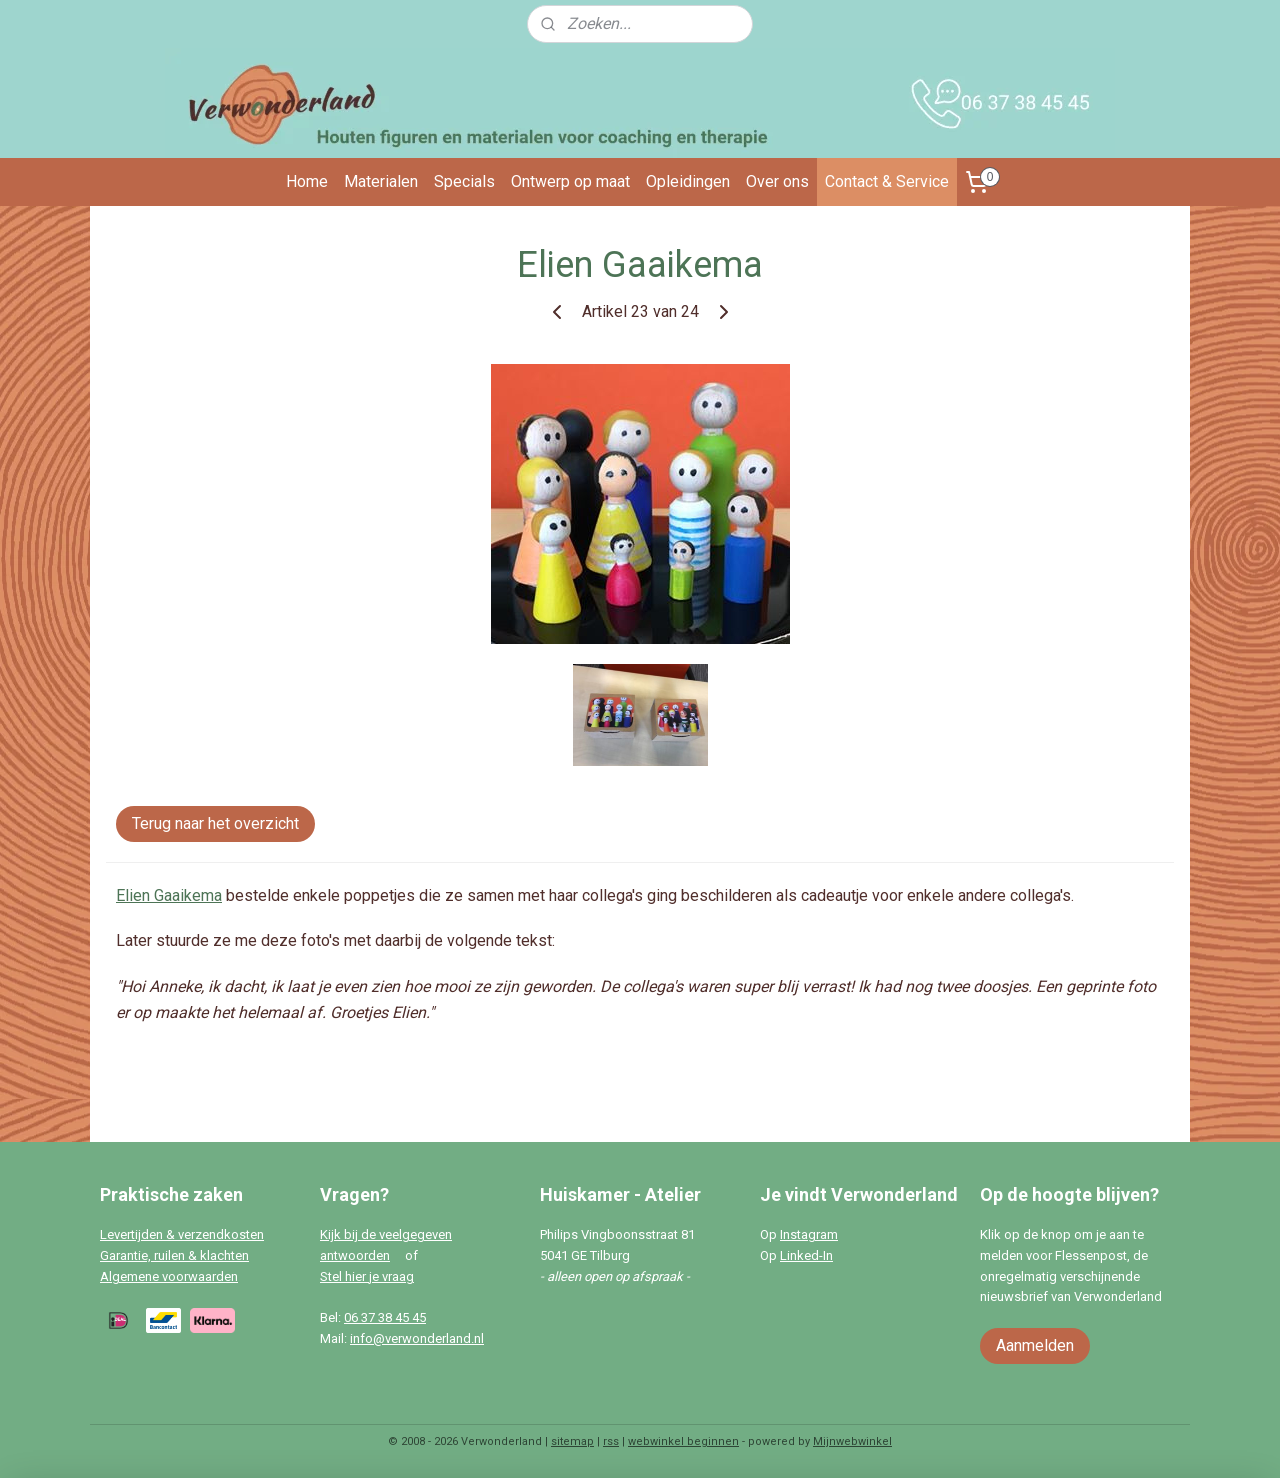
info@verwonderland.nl (417, 1338)
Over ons (777, 181)
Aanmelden (1035, 1345)
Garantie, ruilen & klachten (174, 1255)
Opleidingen (688, 181)
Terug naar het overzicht (215, 823)
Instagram (809, 1234)
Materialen (381, 181)
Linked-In (806, 1255)
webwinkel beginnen (683, 1441)
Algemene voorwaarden (169, 1276)
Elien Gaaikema (169, 895)
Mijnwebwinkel (852, 1441)
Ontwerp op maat (570, 181)
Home (307, 181)
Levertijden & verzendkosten (182, 1234)
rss (611, 1441)
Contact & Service (887, 181)
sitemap (572, 1441)
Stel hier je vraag (367, 1276)
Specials (464, 181)
